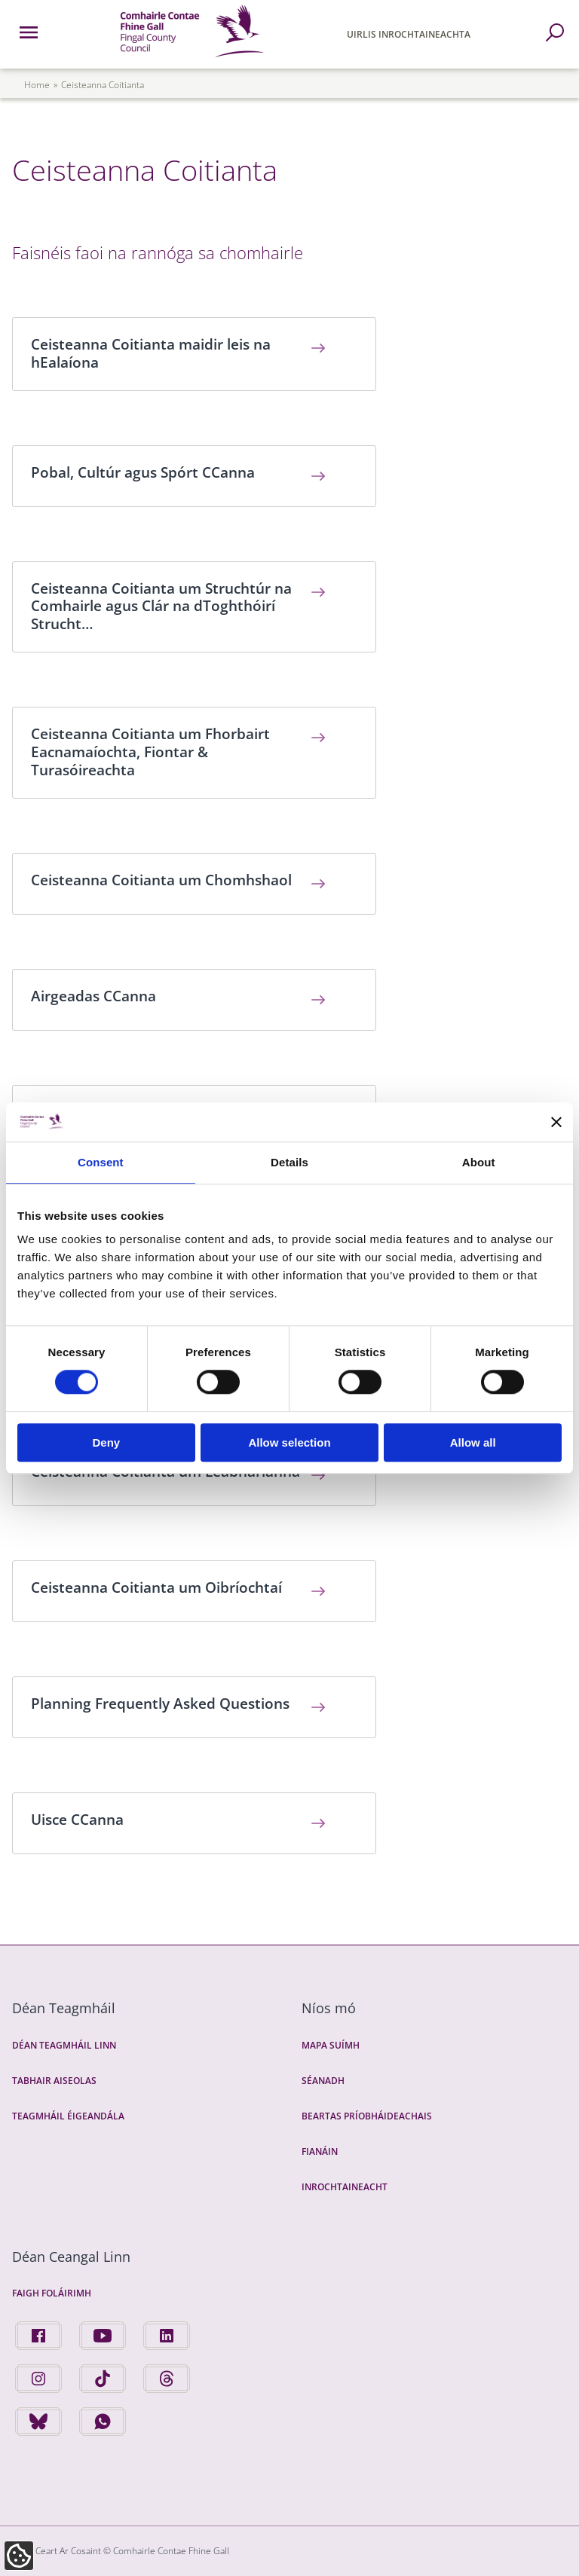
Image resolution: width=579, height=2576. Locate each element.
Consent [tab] (101, 1162)
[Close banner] (556, 1122)
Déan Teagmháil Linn (64, 2045)
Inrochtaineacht (345, 2186)
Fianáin (320, 2151)
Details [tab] (289, 1162)
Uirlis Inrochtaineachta (408, 34)
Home (37, 84)
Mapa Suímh (331, 2045)
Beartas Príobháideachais (367, 2116)
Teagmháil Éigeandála (68, 2116)
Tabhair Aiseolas (54, 2080)
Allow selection (289, 1442)
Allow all (473, 1442)
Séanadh (323, 2080)
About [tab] (478, 1162)
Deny (106, 1442)
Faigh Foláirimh (51, 2293)
